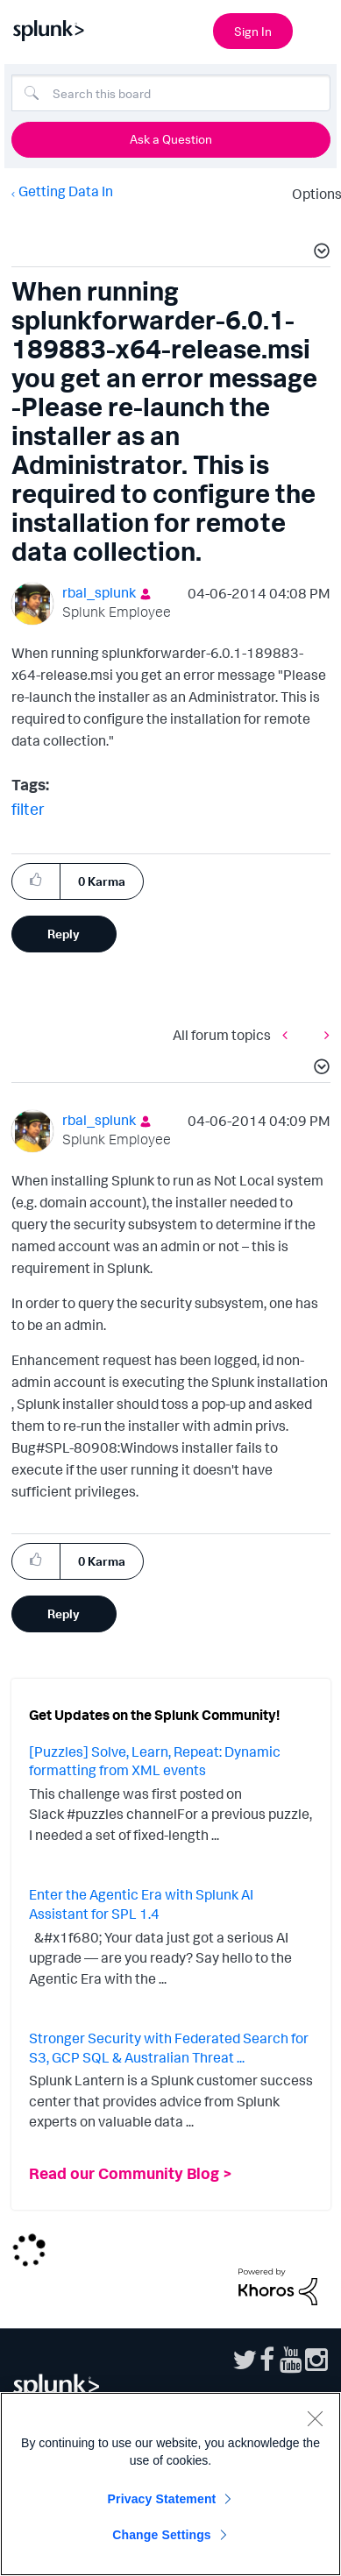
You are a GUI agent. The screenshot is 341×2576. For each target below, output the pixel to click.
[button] (319, 253)
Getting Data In (65, 191)
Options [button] (311, 193)
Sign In (253, 31)
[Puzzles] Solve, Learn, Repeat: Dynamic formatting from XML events (155, 1761)
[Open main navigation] (317, 29)
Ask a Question (171, 138)
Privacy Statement (162, 2499)
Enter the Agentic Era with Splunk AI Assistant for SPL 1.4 (141, 1904)
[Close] (314, 2418)
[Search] (170, 92)
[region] (170, 2484)
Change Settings (161, 2535)
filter (28, 808)
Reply (63, 933)
